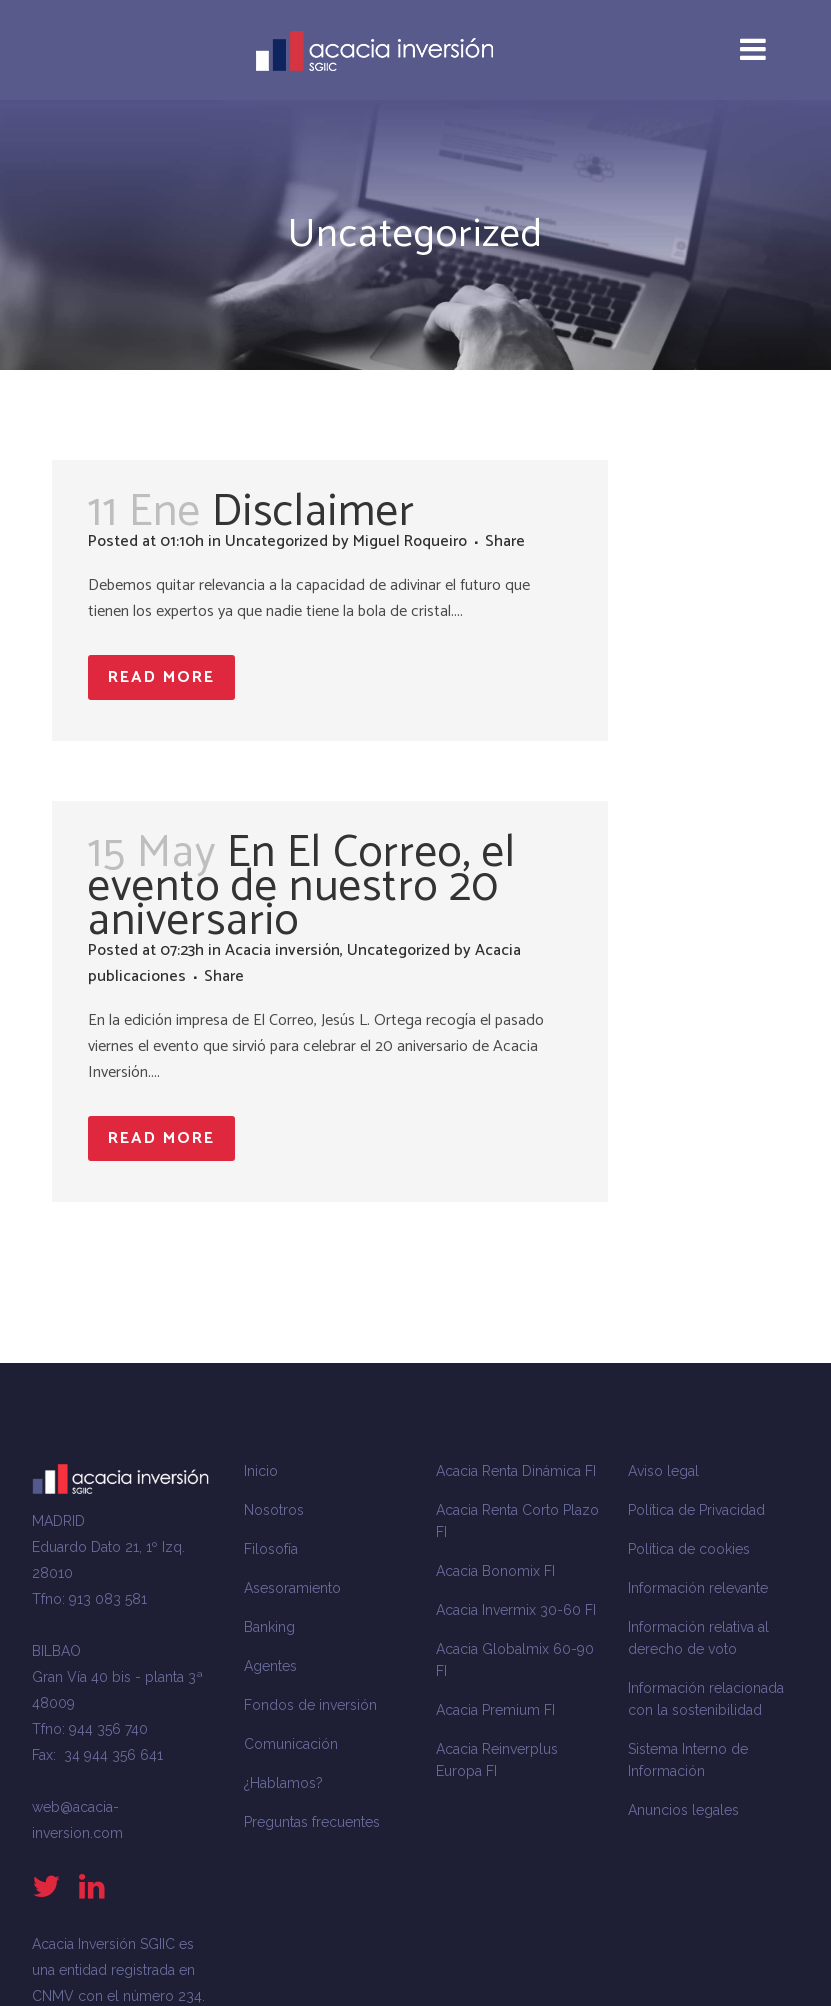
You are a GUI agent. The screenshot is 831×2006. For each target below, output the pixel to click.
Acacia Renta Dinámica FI (516, 1471)
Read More (161, 677)
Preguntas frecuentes (312, 1822)
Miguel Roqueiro (410, 541)
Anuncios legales (683, 1810)
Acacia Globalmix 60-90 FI (515, 1660)
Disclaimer (313, 512)
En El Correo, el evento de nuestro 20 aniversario (302, 887)
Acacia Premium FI (495, 1710)
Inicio (261, 1471)
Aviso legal (663, 1471)
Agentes (270, 1666)
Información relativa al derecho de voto (698, 1638)
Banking (269, 1627)
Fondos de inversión (310, 1705)
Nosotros (274, 1510)
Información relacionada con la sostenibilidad (706, 1699)
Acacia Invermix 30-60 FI (516, 1610)
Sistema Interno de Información (688, 1760)
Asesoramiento (292, 1588)
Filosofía (271, 1549)
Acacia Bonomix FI (495, 1571)
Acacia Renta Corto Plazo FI (517, 1521)
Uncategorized (276, 541)
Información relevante (698, 1588)
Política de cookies (689, 1549)
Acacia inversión (282, 950)
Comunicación (291, 1744)
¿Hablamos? (283, 1783)
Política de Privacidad (696, 1510)
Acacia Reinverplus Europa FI (497, 1760)
